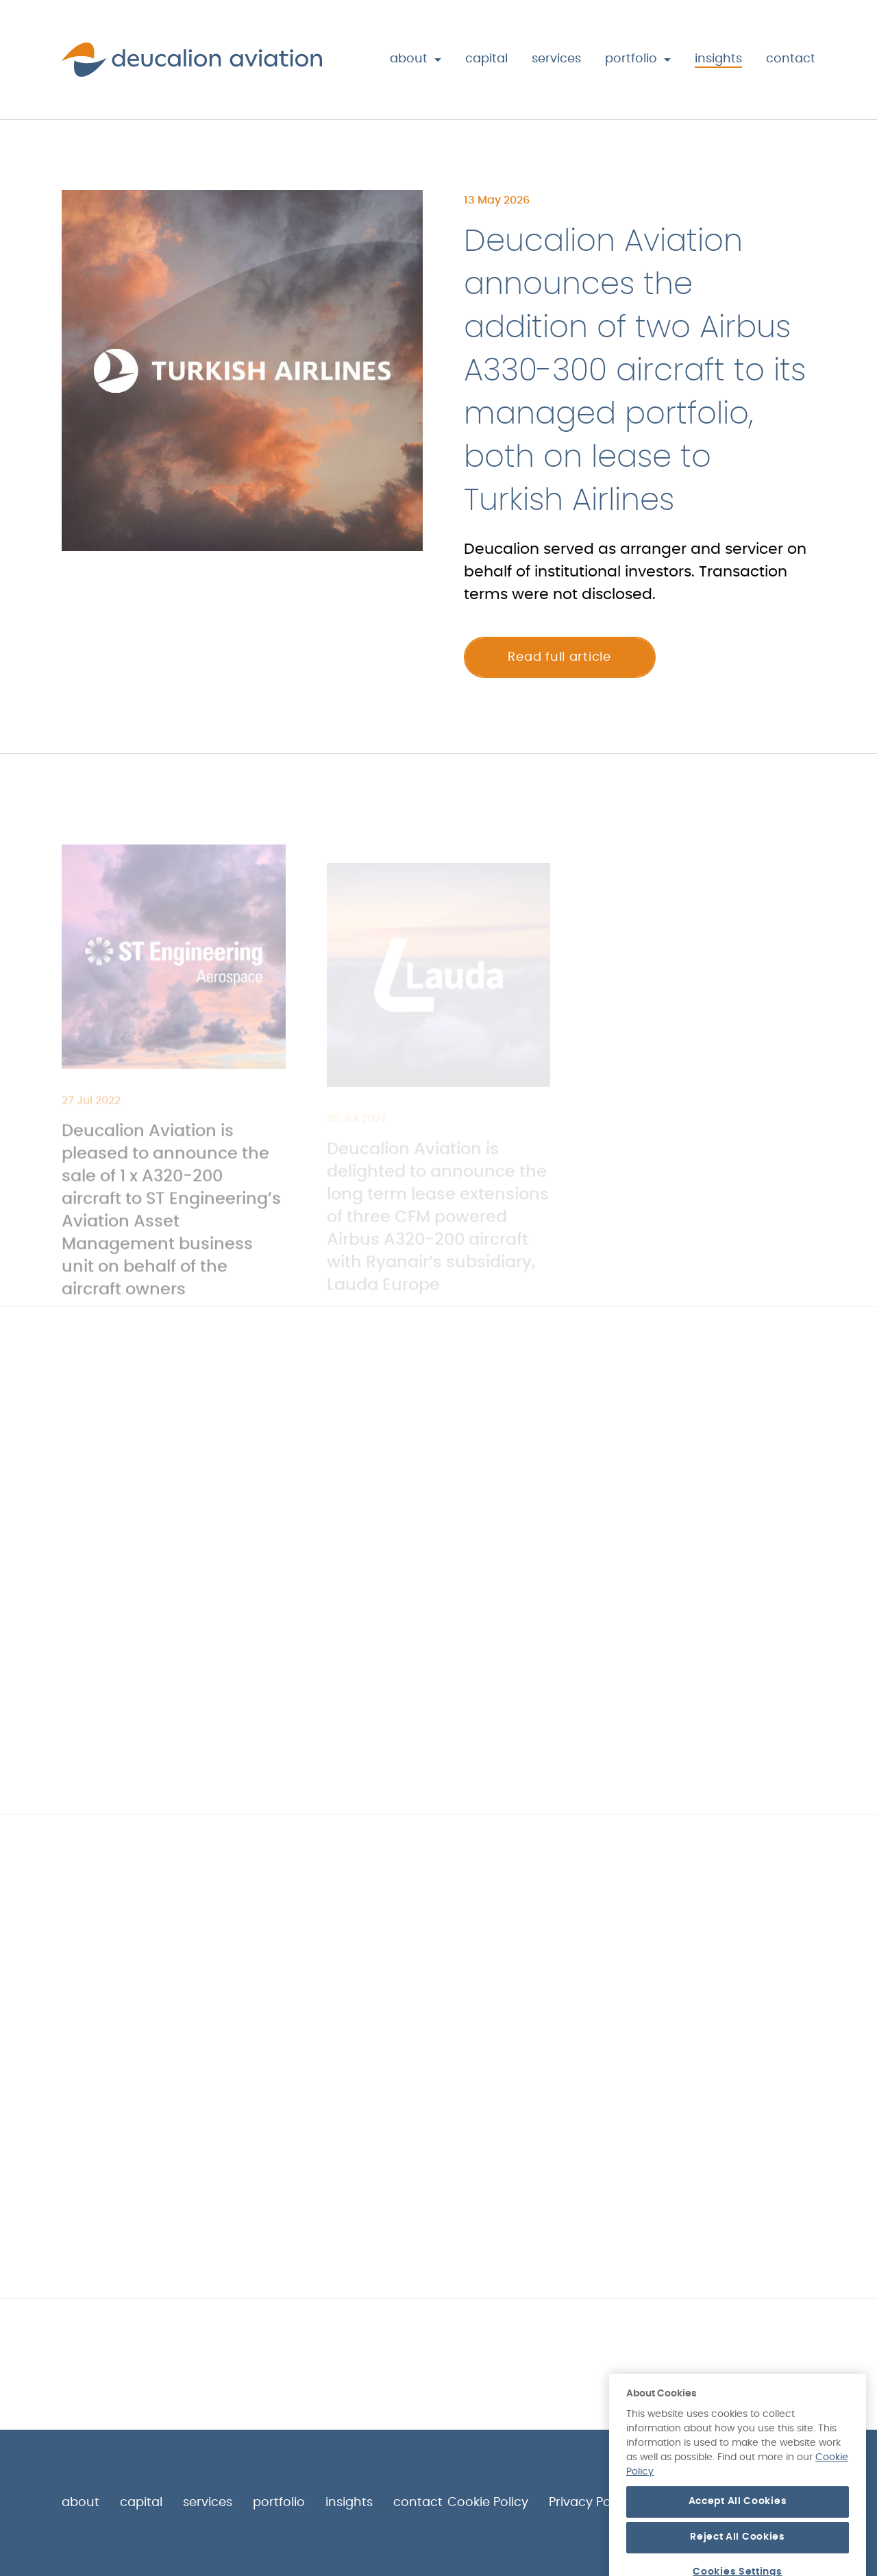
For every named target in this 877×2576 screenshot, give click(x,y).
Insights (718, 59)
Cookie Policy (487, 2502)
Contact (790, 59)
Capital (486, 59)
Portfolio (631, 59)
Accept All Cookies (738, 2546)
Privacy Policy (590, 2502)
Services (556, 59)
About (409, 59)
